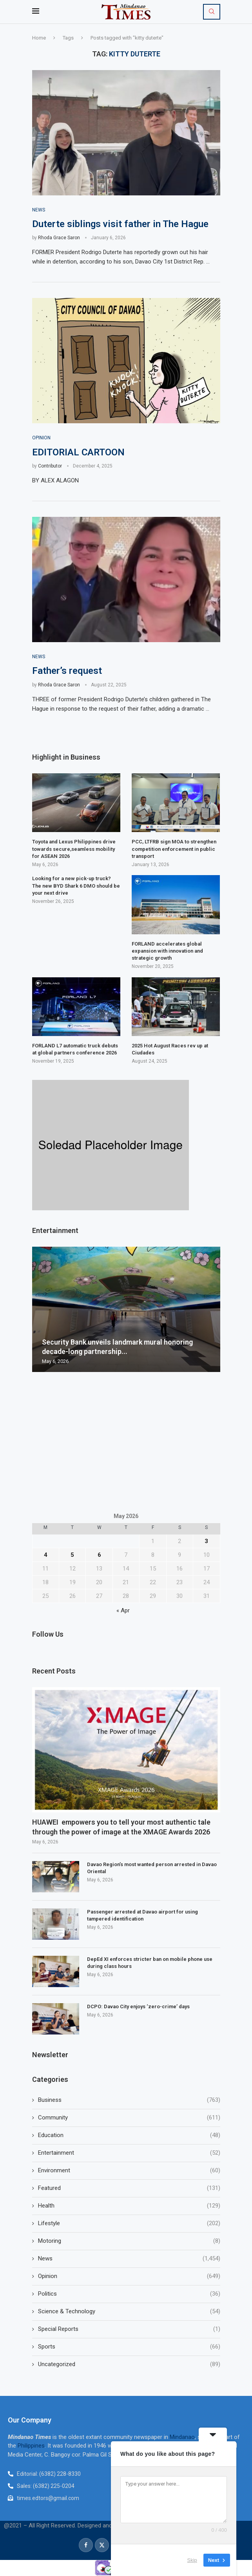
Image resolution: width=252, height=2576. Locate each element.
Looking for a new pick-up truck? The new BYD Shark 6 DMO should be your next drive (76, 886)
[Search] (211, 12)
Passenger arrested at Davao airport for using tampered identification (142, 1915)
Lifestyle (129, 2223)
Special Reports (129, 2329)
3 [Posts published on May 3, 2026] (206, 1541)
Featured (129, 2188)
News (129, 2259)
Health (129, 2206)
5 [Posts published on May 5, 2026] (72, 1555)
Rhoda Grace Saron (59, 237)
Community (129, 2118)
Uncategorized (129, 2364)
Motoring (129, 2241)
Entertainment (129, 2153)
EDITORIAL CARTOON (78, 452)
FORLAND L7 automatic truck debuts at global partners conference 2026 (75, 1049)
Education (129, 2135)
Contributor (50, 466)
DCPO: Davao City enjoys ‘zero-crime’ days (138, 2006)
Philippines (31, 2446)
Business (129, 2100)
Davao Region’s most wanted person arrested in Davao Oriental (152, 1867)
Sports (129, 2347)
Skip (192, 2560)
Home (39, 38)
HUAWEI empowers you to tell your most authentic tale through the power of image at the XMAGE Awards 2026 (121, 1827)
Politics (129, 2294)
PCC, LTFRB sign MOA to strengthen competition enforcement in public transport (174, 849)
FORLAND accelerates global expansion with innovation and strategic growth (167, 951)
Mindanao (182, 2437)
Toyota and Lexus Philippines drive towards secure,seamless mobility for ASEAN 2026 (74, 849)
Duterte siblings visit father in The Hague (120, 223)
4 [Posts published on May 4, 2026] (45, 1555)
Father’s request (67, 671)
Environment (129, 2170)
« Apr (123, 1610)
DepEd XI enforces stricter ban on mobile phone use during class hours (149, 1962)
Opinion (129, 2276)
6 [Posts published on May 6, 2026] (99, 1555)
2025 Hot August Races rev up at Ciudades (170, 1049)
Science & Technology (129, 2311)
